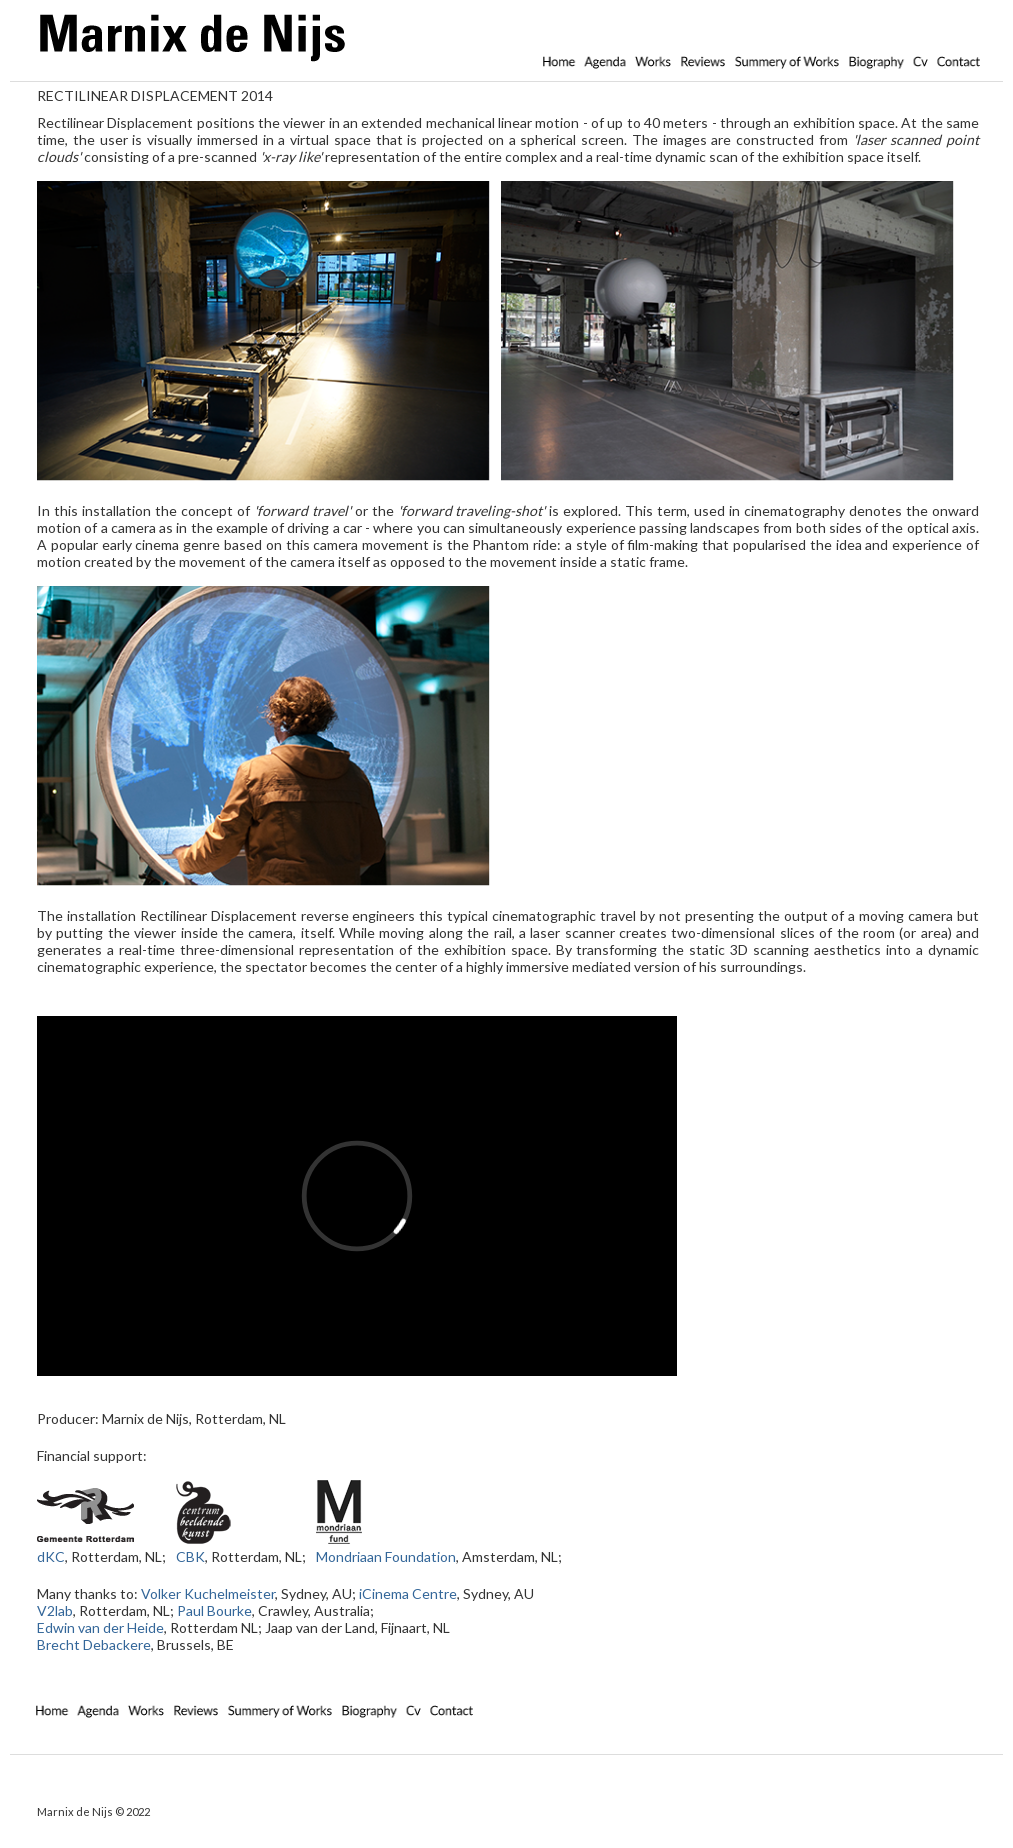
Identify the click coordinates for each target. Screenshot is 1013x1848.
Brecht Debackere (94, 1644)
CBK (190, 1556)
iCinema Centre (408, 1593)
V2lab (55, 1610)
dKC (51, 1556)
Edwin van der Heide (100, 1627)
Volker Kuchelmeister (208, 1593)
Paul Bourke (214, 1610)
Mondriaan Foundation (386, 1556)
